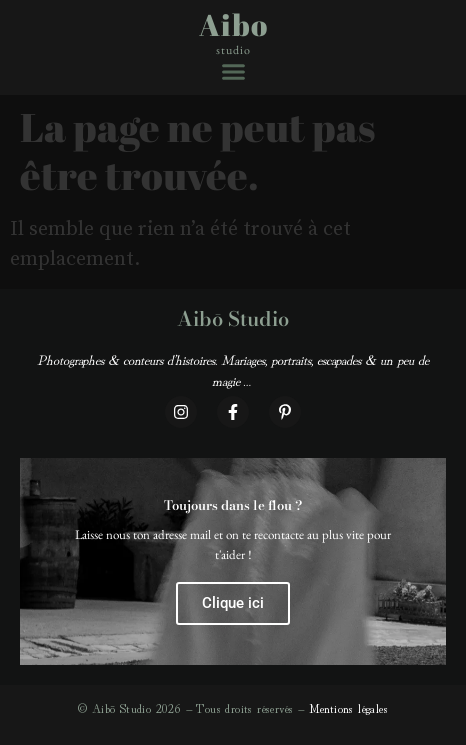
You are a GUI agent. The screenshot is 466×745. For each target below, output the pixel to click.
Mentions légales (348, 707)
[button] (233, 72)
